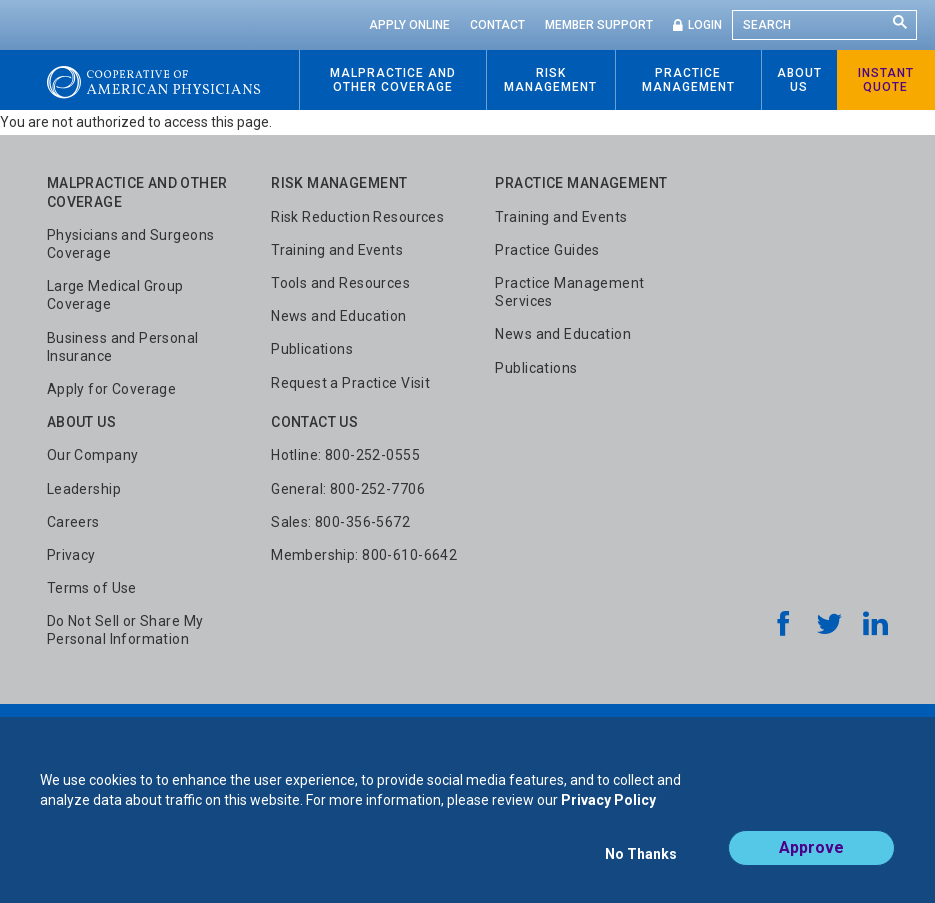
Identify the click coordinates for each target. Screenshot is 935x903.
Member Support (599, 25)
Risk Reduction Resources (357, 217)
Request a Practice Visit (350, 383)
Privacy (71, 555)
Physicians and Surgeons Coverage (131, 244)
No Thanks (641, 860)
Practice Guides (547, 250)
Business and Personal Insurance (123, 347)
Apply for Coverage (112, 389)
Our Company (93, 455)
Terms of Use (92, 588)
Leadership (84, 489)
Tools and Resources (340, 283)
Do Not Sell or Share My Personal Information (125, 630)
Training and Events (337, 250)
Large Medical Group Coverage (115, 295)
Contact (497, 25)
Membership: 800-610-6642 (364, 555)
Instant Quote (886, 80)
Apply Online (409, 25)
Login (705, 25)
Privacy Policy (608, 811)
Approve (811, 859)
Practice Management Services (569, 292)
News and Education (339, 316)
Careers (73, 522)
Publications (312, 349)
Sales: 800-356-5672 (340, 522)
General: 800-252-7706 (348, 489)
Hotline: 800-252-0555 (345, 455)
